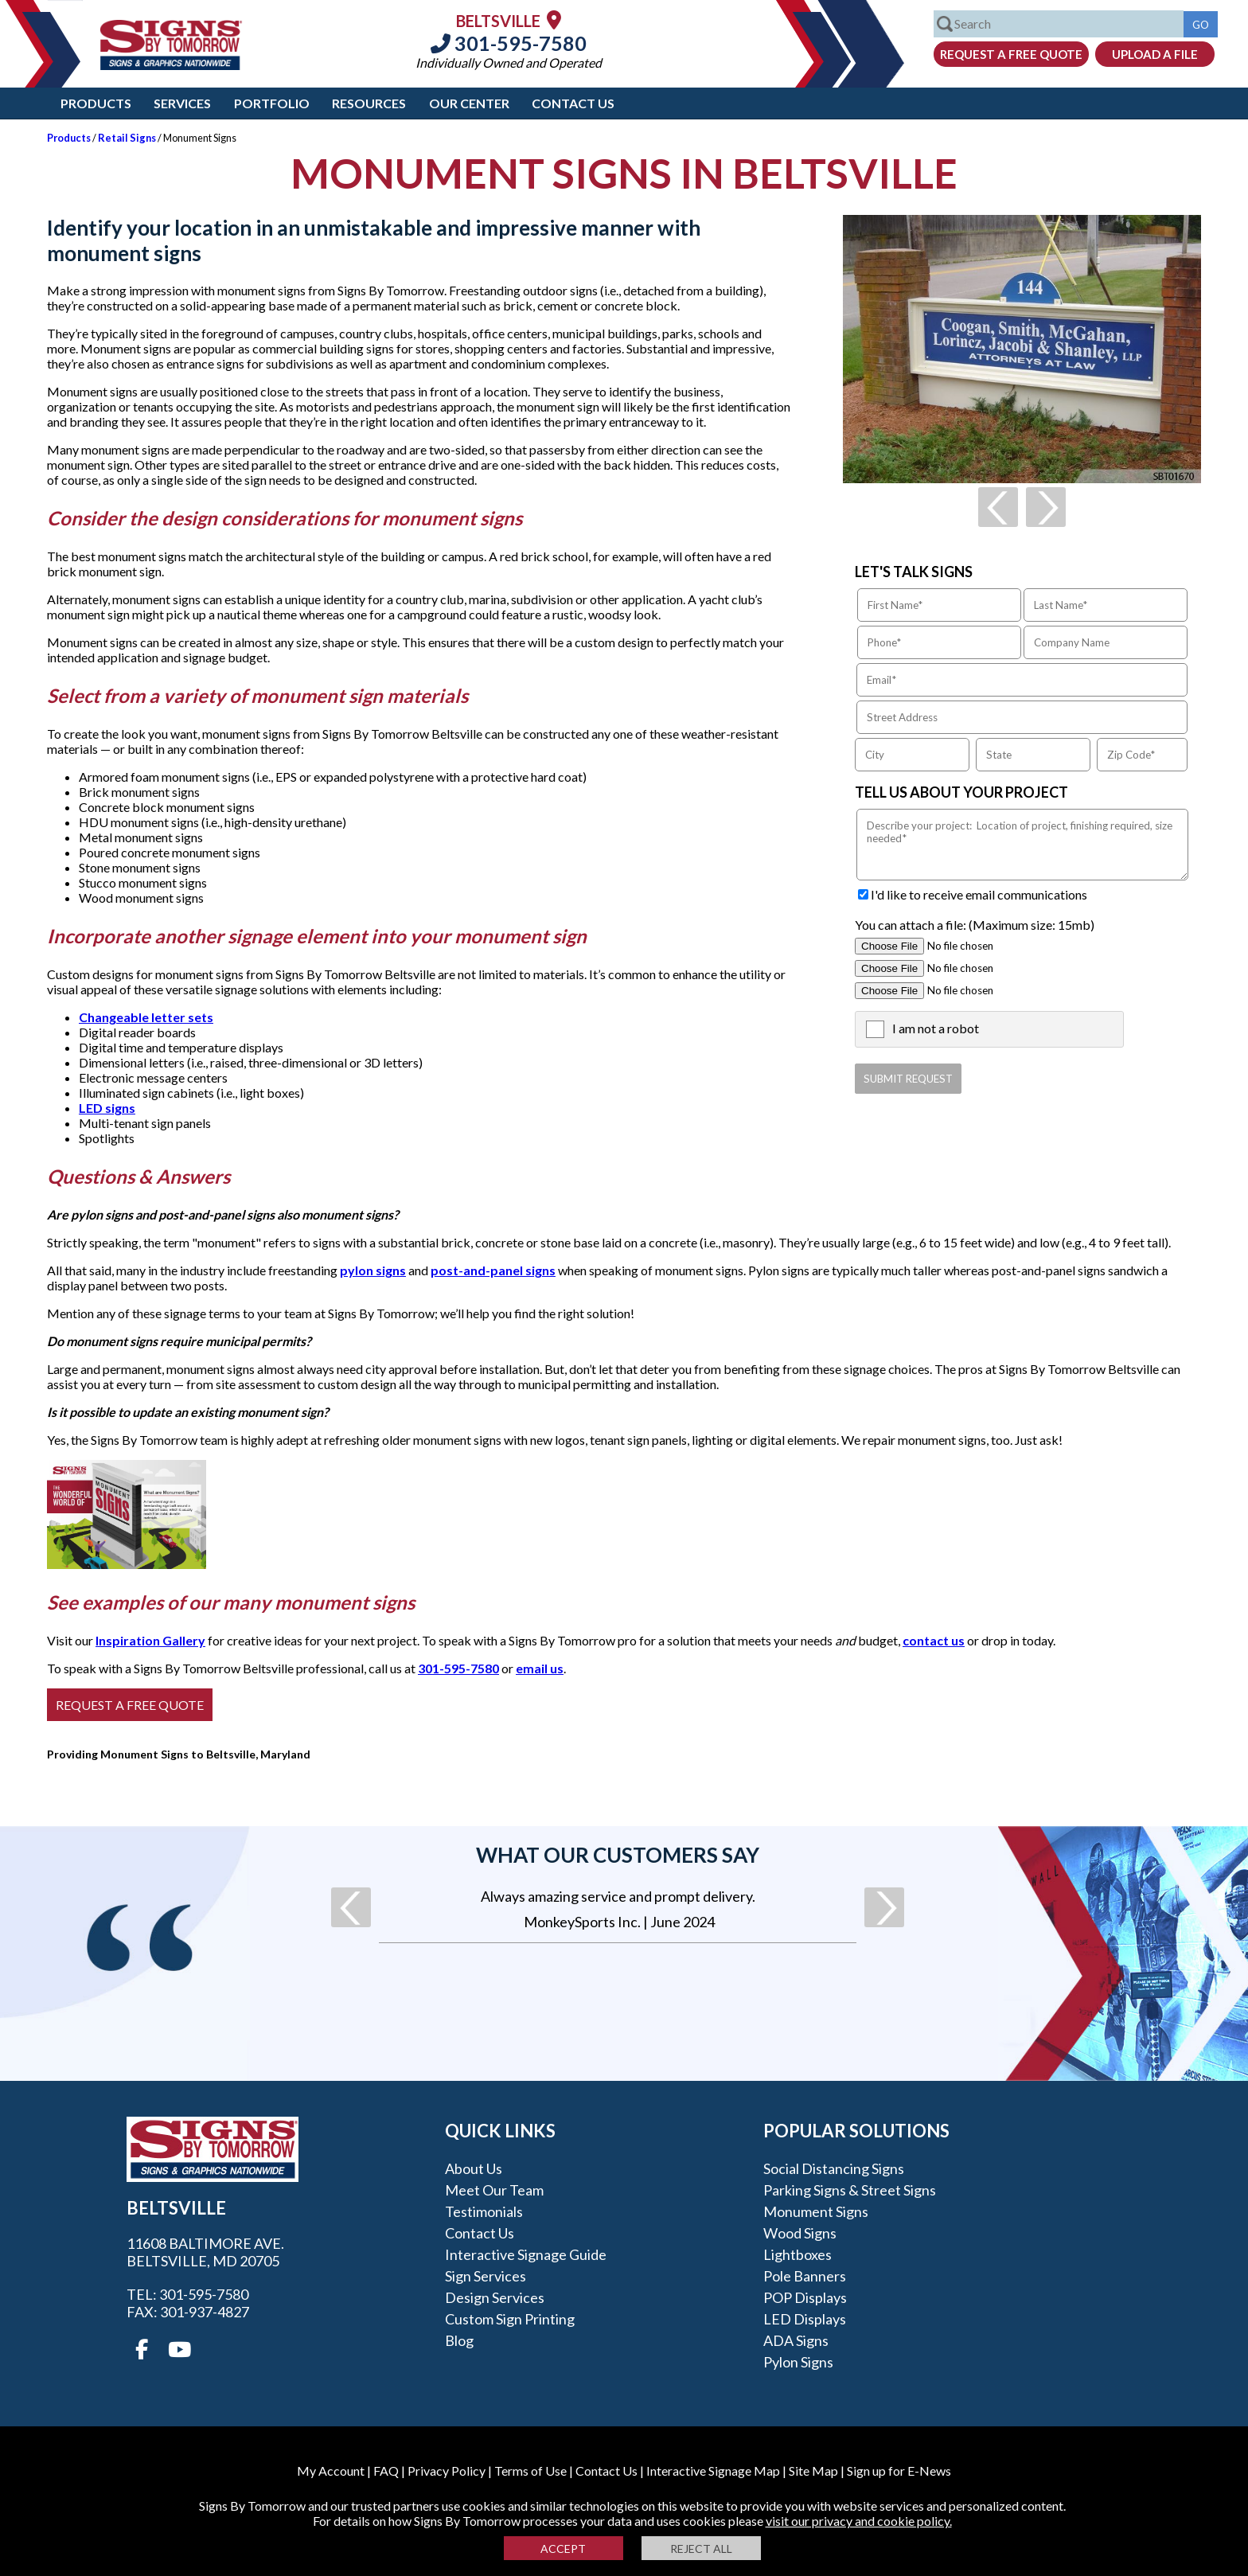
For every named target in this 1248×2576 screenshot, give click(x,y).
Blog (459, 2340)
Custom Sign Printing (510, 2319)
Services (182, 103)
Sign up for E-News (899, 2470)
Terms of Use (530, 2470)
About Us (473, 2168)
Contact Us (573, 103)
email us (540, 1668)
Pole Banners (804, 2276)
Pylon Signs (798, 2362)
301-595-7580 (509, 43)
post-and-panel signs (493, 1270)
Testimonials (484, 2211)
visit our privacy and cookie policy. (859, 2520)
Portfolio (272, 103)
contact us (934, 1640)
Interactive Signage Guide (525, 2254)
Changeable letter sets (146, 1017)
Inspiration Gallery (150, 1640)
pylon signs (373, 1270)
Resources (369, 103)
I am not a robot (935, 1028)
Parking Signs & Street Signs (849, 2190)
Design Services (494, 2297)
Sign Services (485, 2276)
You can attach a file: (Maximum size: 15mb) (974, 924)
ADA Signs (796, 2340)
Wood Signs (800, 2233)
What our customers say (617, 1855)
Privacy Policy (447, 2470)
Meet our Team (494, 2190)
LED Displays (804, 2319)
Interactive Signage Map (713, 2470)
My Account (331, 2470)
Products (95, 103)
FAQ (386, 2470)
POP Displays (805, 2297)
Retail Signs (127, 137)
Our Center (469, 103)
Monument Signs (815, 2211)
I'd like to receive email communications (979, 894)
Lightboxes (797, 2254)
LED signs (107, 1107)
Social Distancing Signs (833, 2168)
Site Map (813, 2470)
